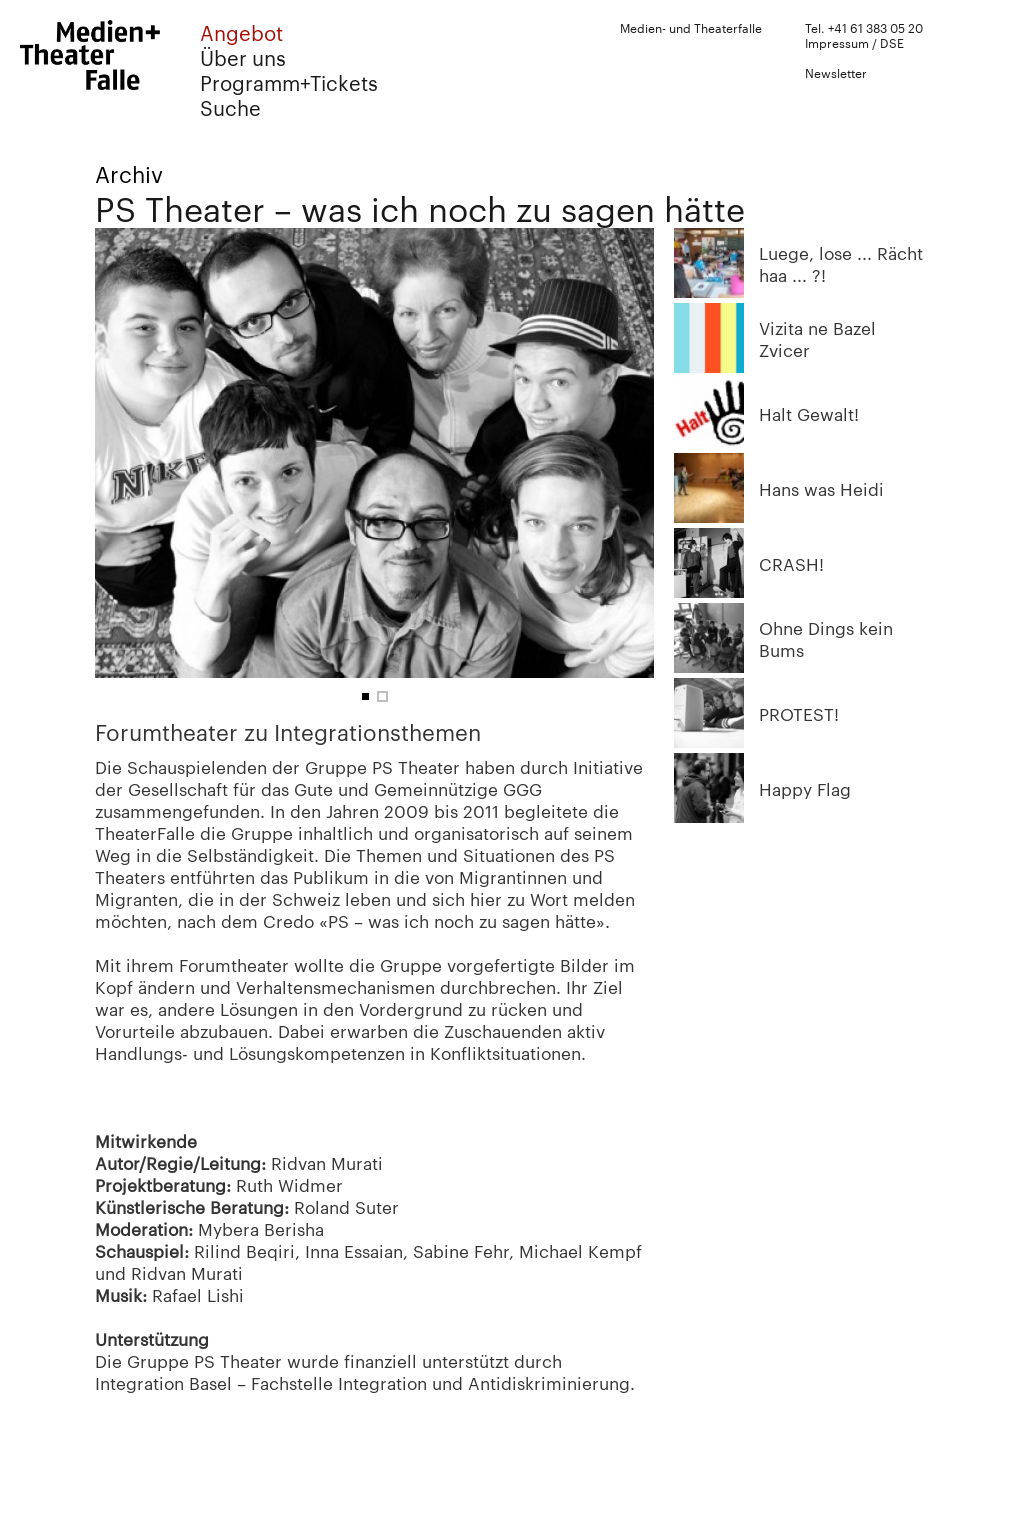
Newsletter (836, 72)
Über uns (243, 57)
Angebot (241, 32)
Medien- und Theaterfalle (691, 27)
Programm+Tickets (289, 82)
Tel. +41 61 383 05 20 (864, 27)
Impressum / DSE (854, 42)
